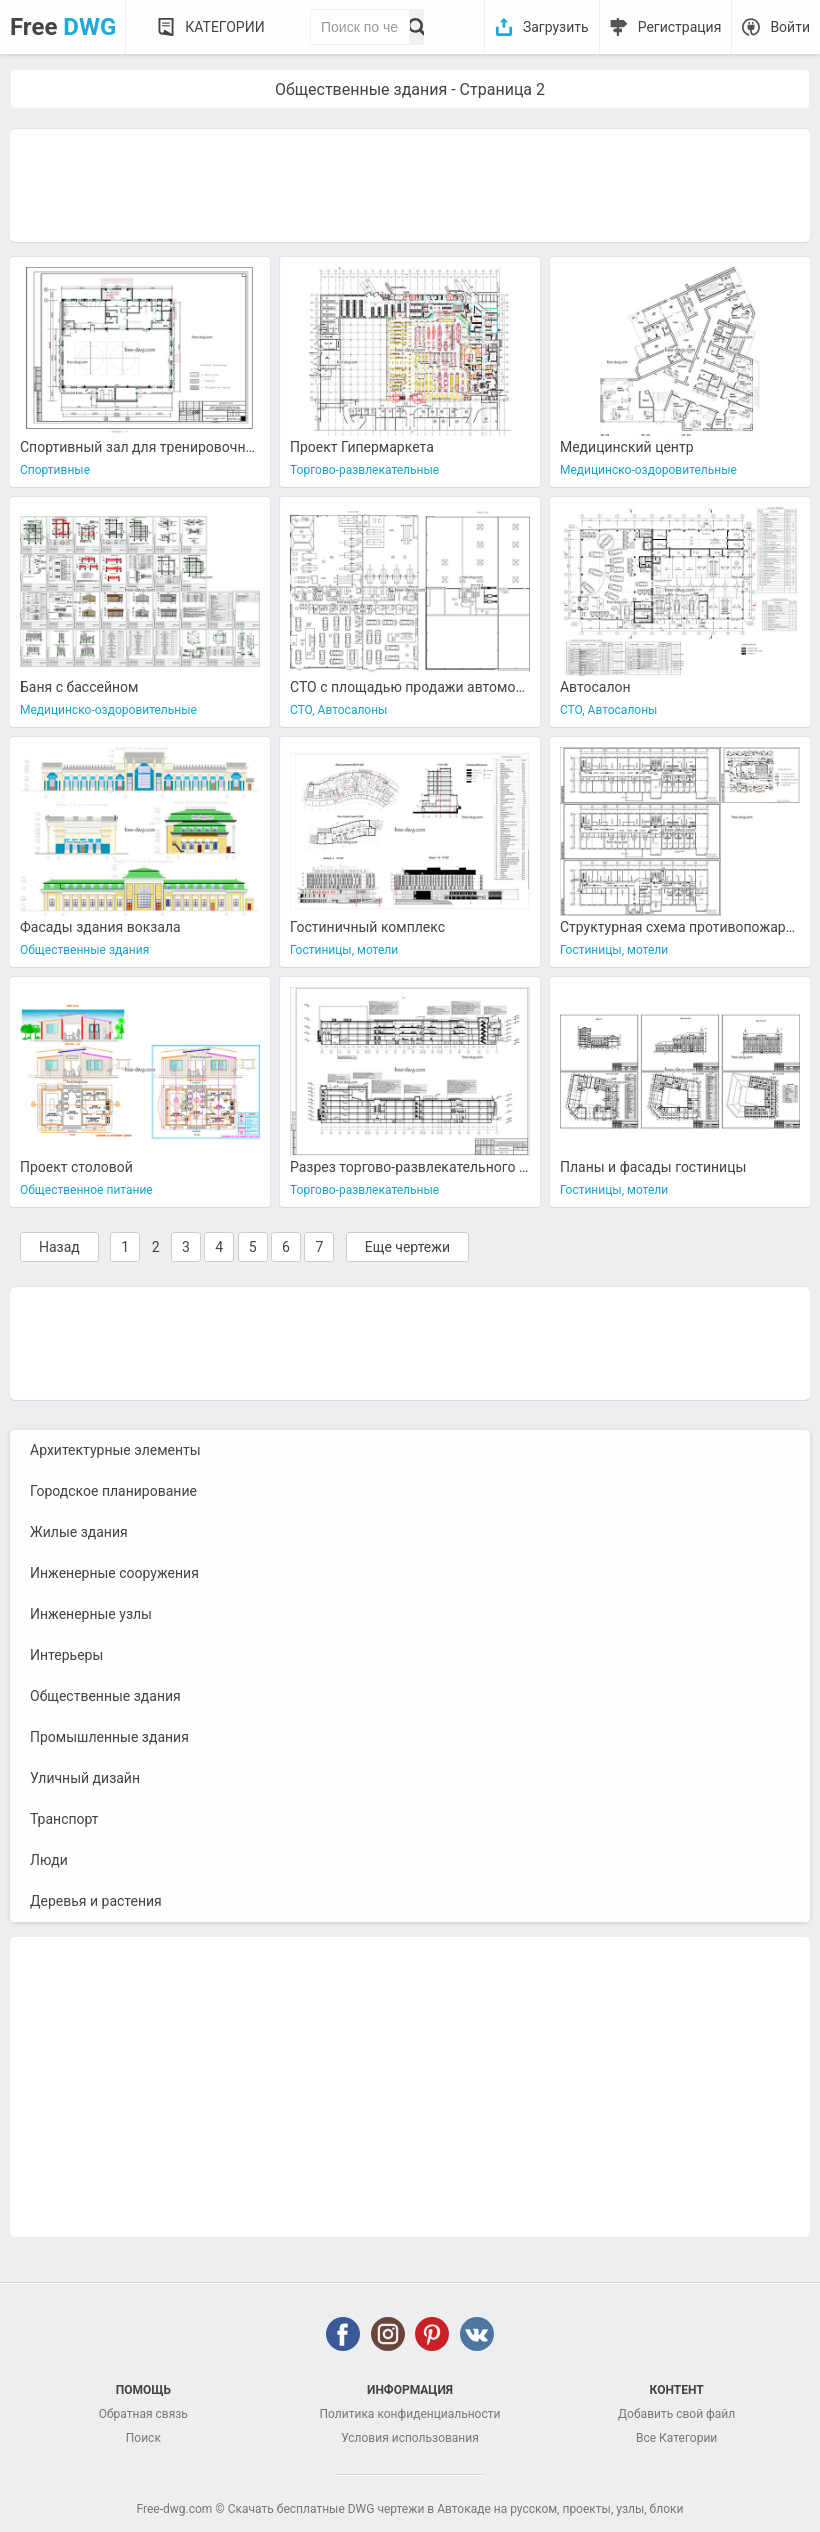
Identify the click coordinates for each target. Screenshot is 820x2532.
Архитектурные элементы (115, 1450)
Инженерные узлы (91, 1614)
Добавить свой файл (676, 2414)
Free (63, 27)
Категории (224, 27)
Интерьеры (66, 1655)
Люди (49, 1860)
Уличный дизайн (85, 1778)
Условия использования (410, 2438)
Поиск (143, 2438)
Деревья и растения (96, 1901)
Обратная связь (143, 2414)
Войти (790, 27)
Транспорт (64, 1819)
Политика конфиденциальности (410, 2414)
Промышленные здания (109, 1737)
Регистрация (680, 27)
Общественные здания (105, 1696)
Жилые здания (79, 1532)
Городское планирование (113, 1491)
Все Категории (676, 2438)
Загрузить (556, 27)
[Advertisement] (410, 184)
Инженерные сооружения (114, 1573)
